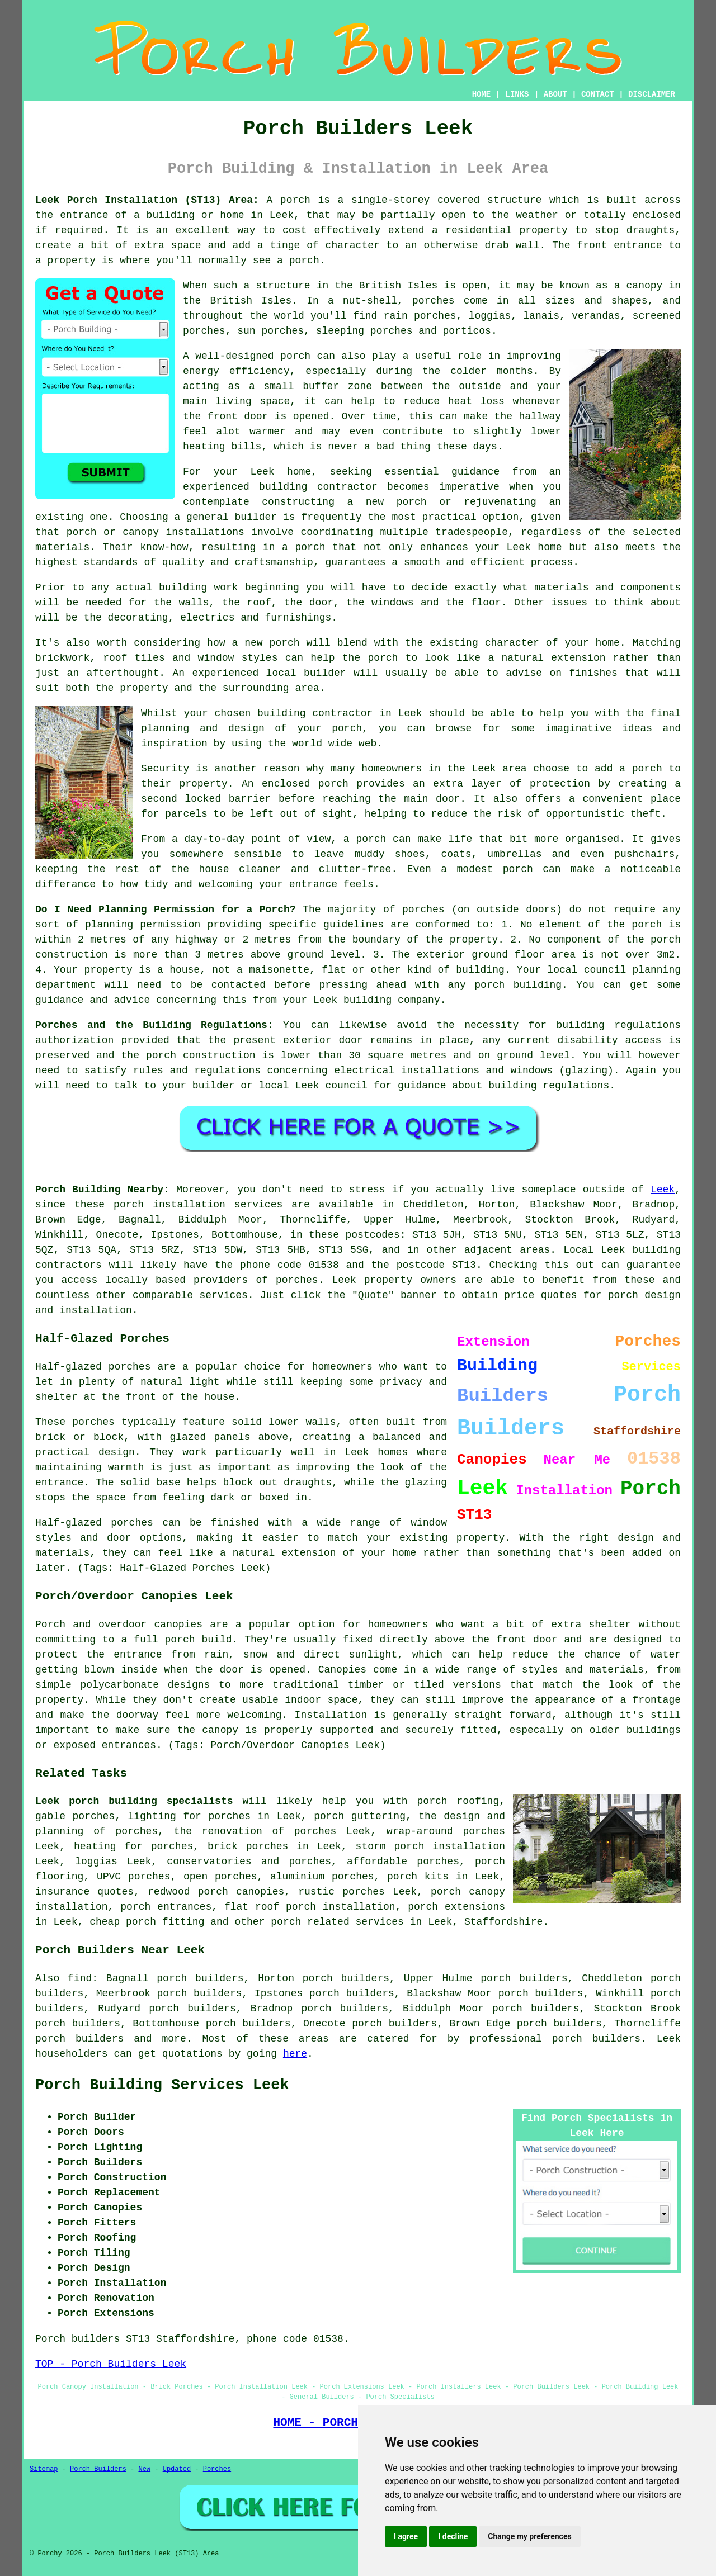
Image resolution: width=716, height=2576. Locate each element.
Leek (663, 1189)
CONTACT (597, 94)
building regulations (618, 1025)
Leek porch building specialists (134, 1801)
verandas (596, 315)
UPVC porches (134, 1876)
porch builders (79, 2038)
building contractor (318, 487)
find (80, 1978)
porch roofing (458, 1801)
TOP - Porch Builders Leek (110, 2364)
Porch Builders (98, 2469)
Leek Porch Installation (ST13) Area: (147, 200)
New (144, 2469)
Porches (217, 2469)
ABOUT (555, 94)
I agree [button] (406, 2536)
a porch (303, 547)
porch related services (337, 1922)
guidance (422, 1085)
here (295, 2053)
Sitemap (44, 2469)
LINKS (517, 94)
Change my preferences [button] (529, 2536)
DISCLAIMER (651, 94)
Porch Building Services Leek (162, 2085)
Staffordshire (503, 1922)
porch (295, 200)
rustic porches (341, 1891)
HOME (481, 94)
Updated (177, 2469)
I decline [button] (453, 2536)
